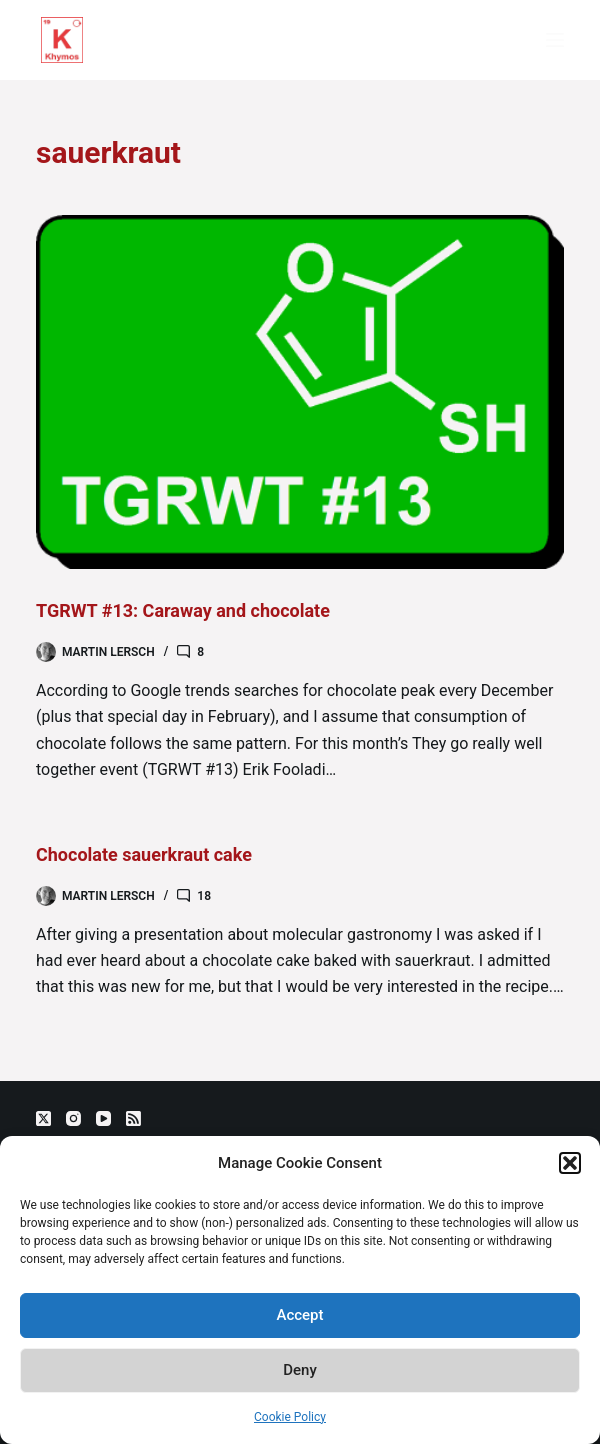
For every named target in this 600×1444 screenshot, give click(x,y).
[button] (570, 1163)
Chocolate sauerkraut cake (144, 854)
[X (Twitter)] (43, 1118)
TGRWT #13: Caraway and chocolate (183, 610)
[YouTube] (103, 1118)
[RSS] (133, 1118)
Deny (300, 1370)
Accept (299, 1315)
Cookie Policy (290, 1417)
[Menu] (555, 40)
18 (204, 896)
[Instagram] (73, 1118)
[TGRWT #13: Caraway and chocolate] (300, 392)
